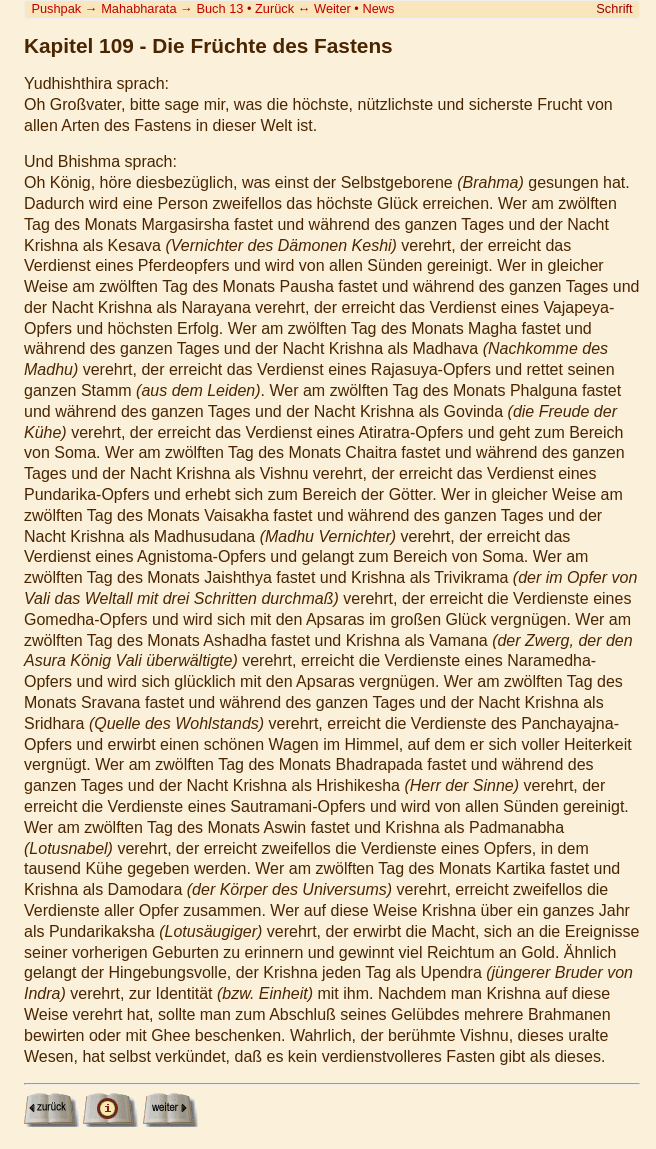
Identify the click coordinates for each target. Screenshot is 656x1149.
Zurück (274, 8)
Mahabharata (138, 8)
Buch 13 (219, 8)
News (378, 8)
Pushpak (56, 8)
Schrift (614, 8)
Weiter (332, 8)
